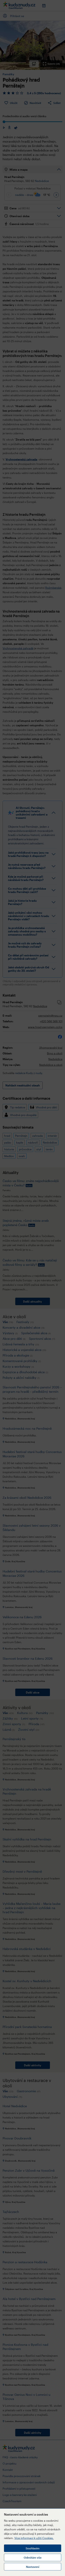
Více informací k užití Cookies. (34, 2538)
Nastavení (32, 2566)
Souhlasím (33, 2548)
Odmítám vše (32, 2557)
